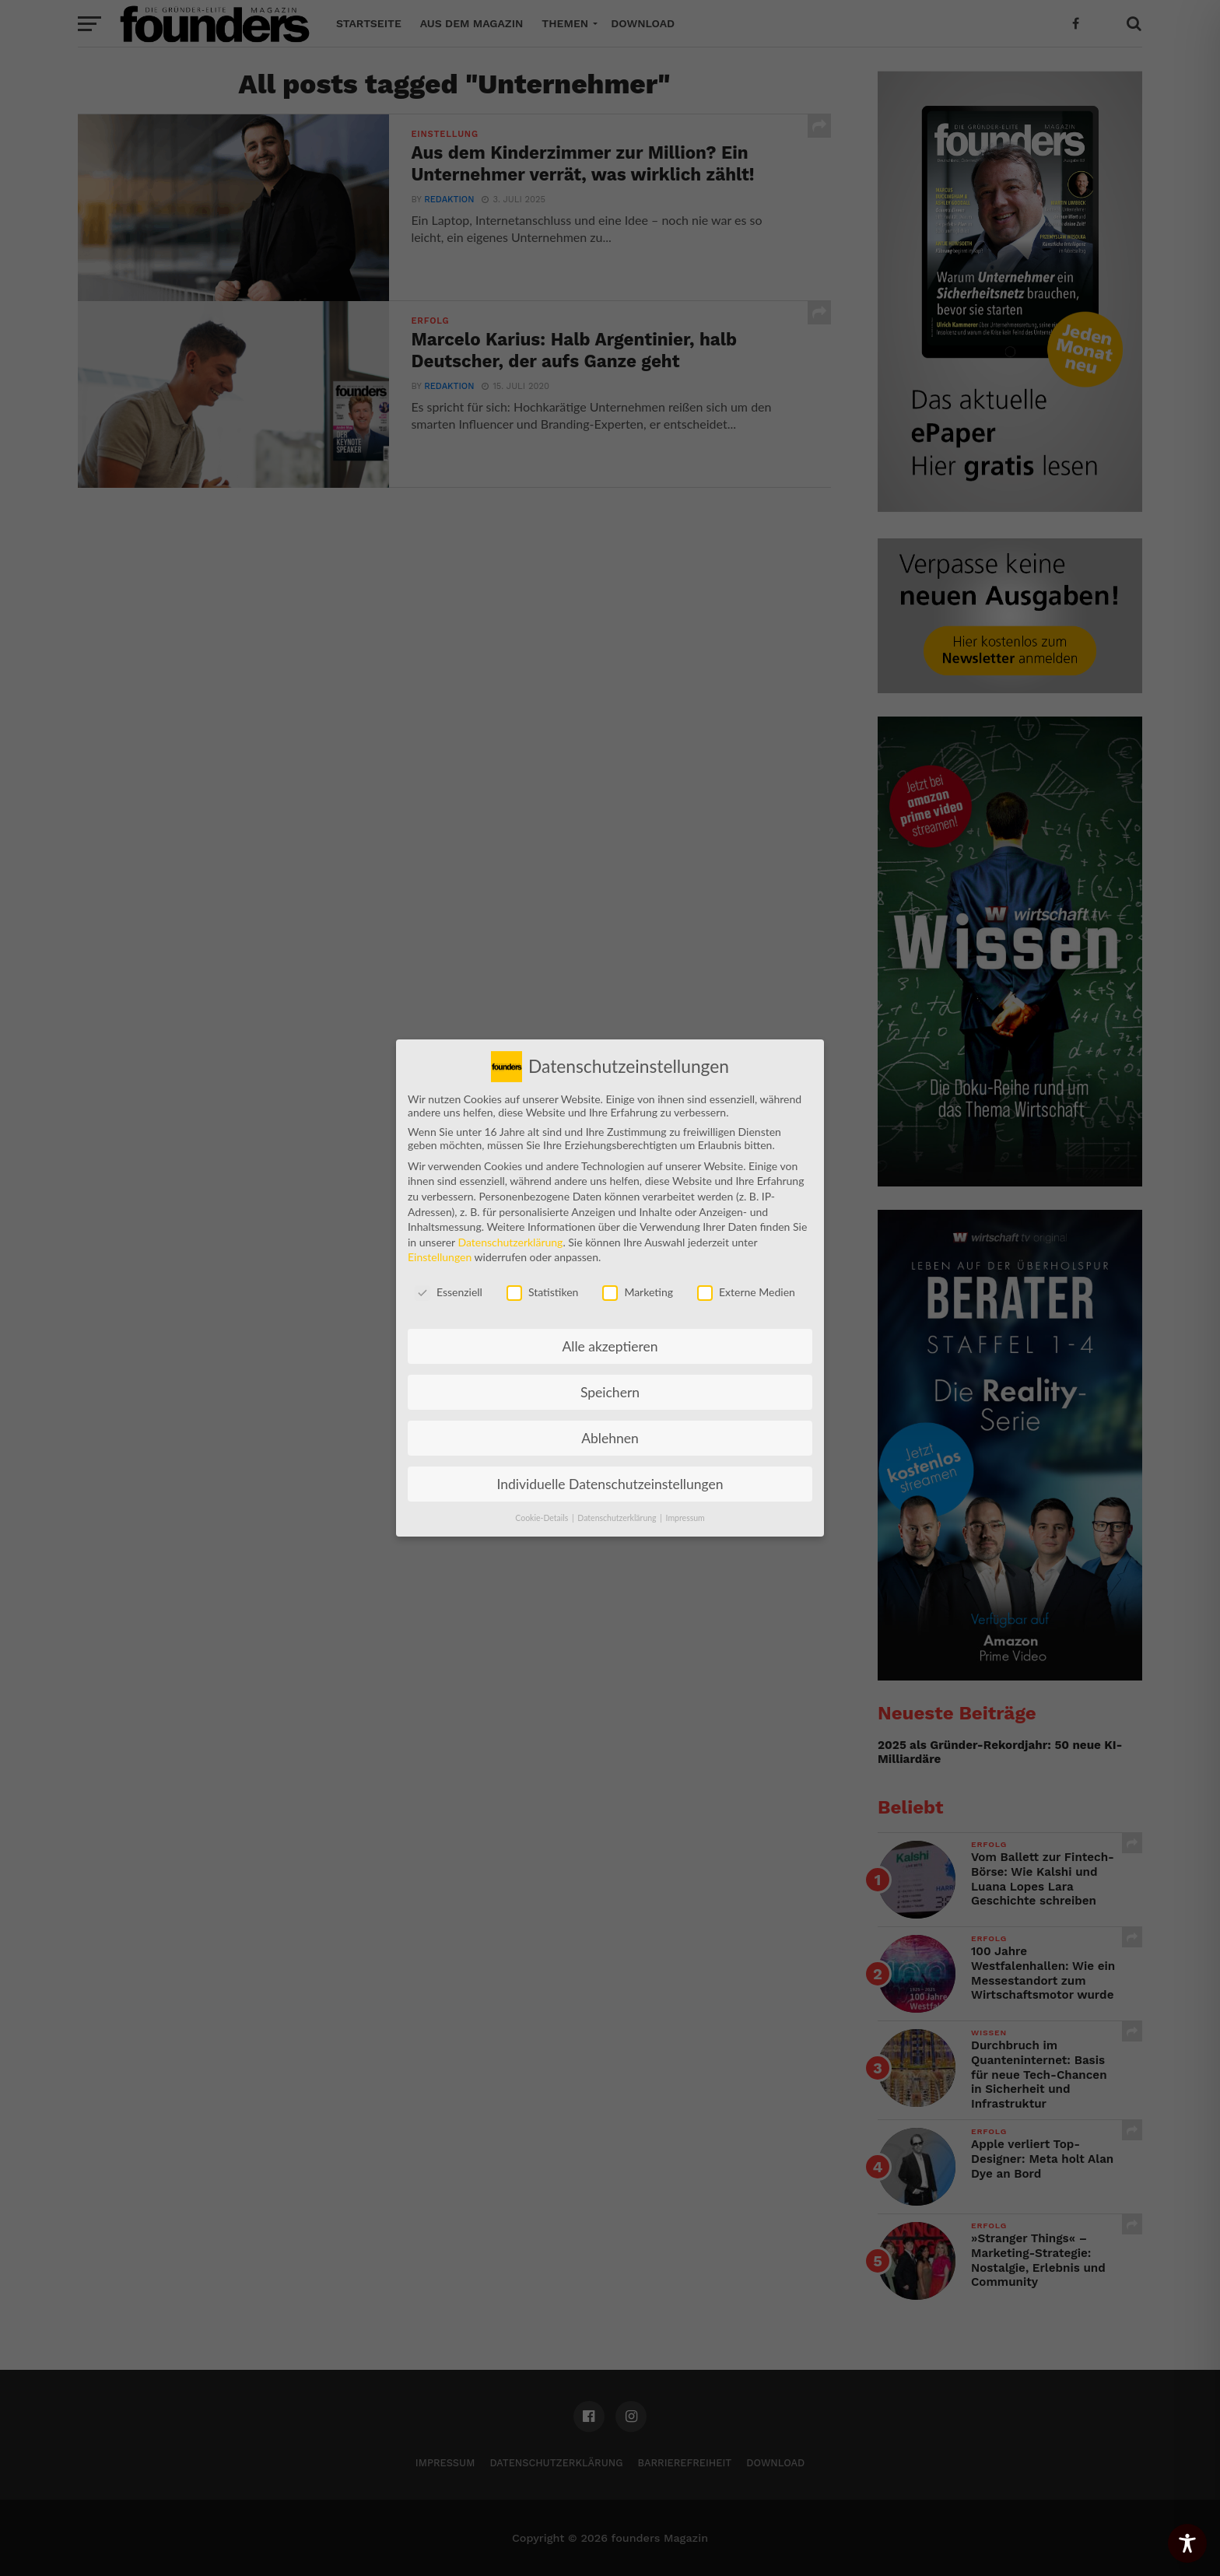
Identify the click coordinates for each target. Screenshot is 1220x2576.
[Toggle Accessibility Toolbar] (1187, 2543)
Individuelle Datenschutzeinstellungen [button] (610, 1474)
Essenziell (448, 1281)
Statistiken (542, 1281)
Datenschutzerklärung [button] (617, 1507)
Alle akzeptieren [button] (609, 1336)
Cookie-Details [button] (542, 1507)
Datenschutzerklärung (510, 1232)
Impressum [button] (685, 1507)
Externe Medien (746, 1281)
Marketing (637, 1281)
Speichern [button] (610, 1382)
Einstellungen (440, 1246)
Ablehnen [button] (610, 1428)
